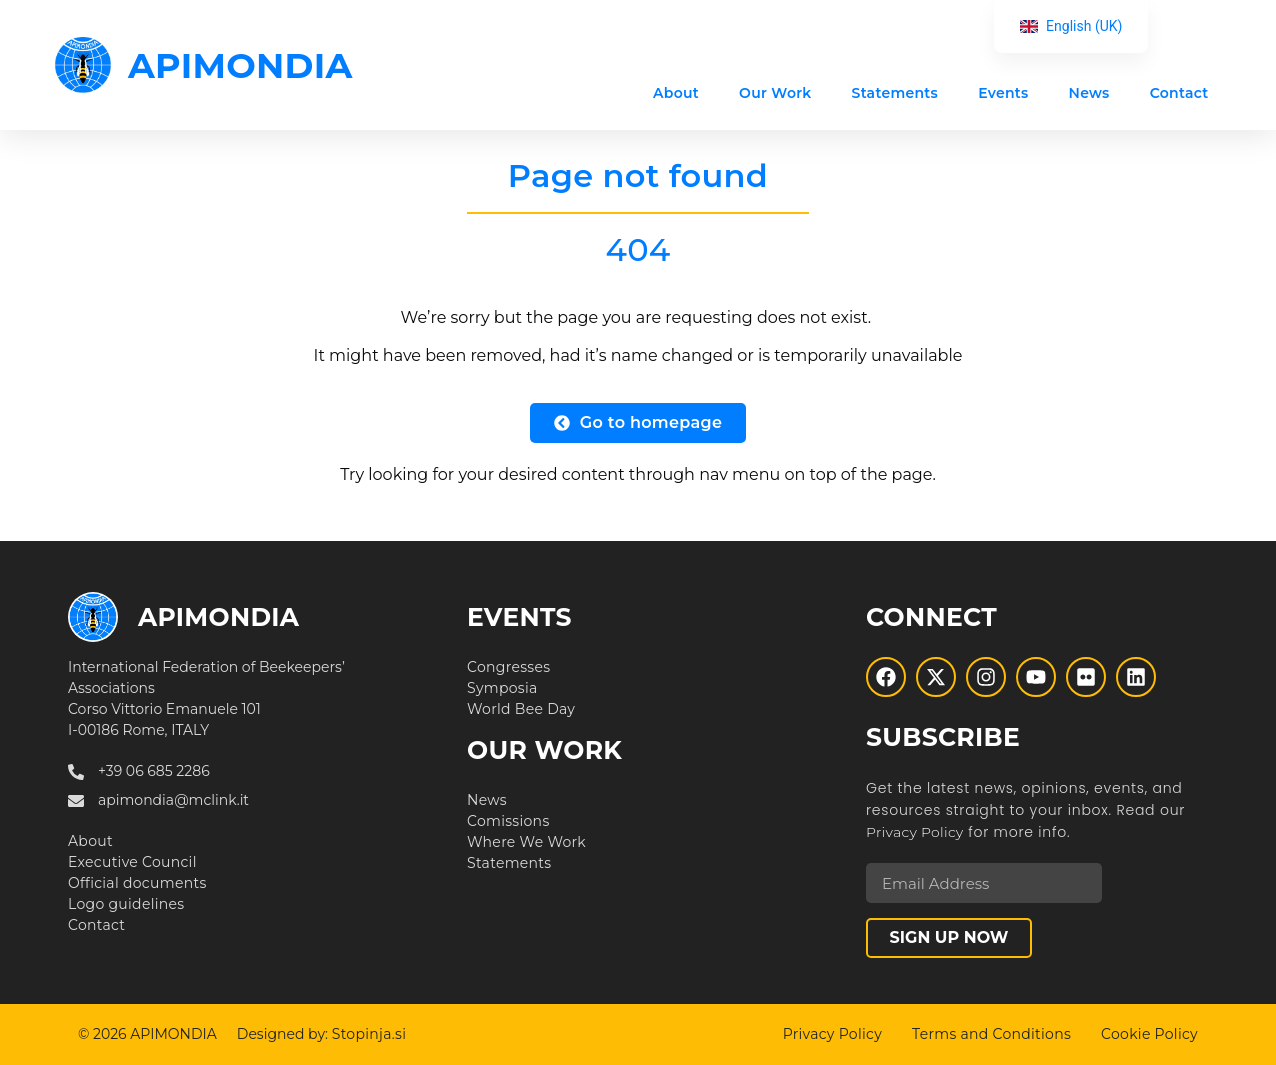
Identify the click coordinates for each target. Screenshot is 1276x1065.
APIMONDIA (240, 65)
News (1088, 93)
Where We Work (526, 842)
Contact (1178, 93)
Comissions (508, 821)
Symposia (502, 688)
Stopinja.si (369, 1034)
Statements (894, 93)
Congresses (508, 667)
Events (1003, 93)
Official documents (137, 883)
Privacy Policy (915, 832)
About (676, 93)
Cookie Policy (1149, 1034)
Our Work (775, 93)
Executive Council (132, 862)
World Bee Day (521, 709)
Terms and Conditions (991, 1034)
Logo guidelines (126, 904)
